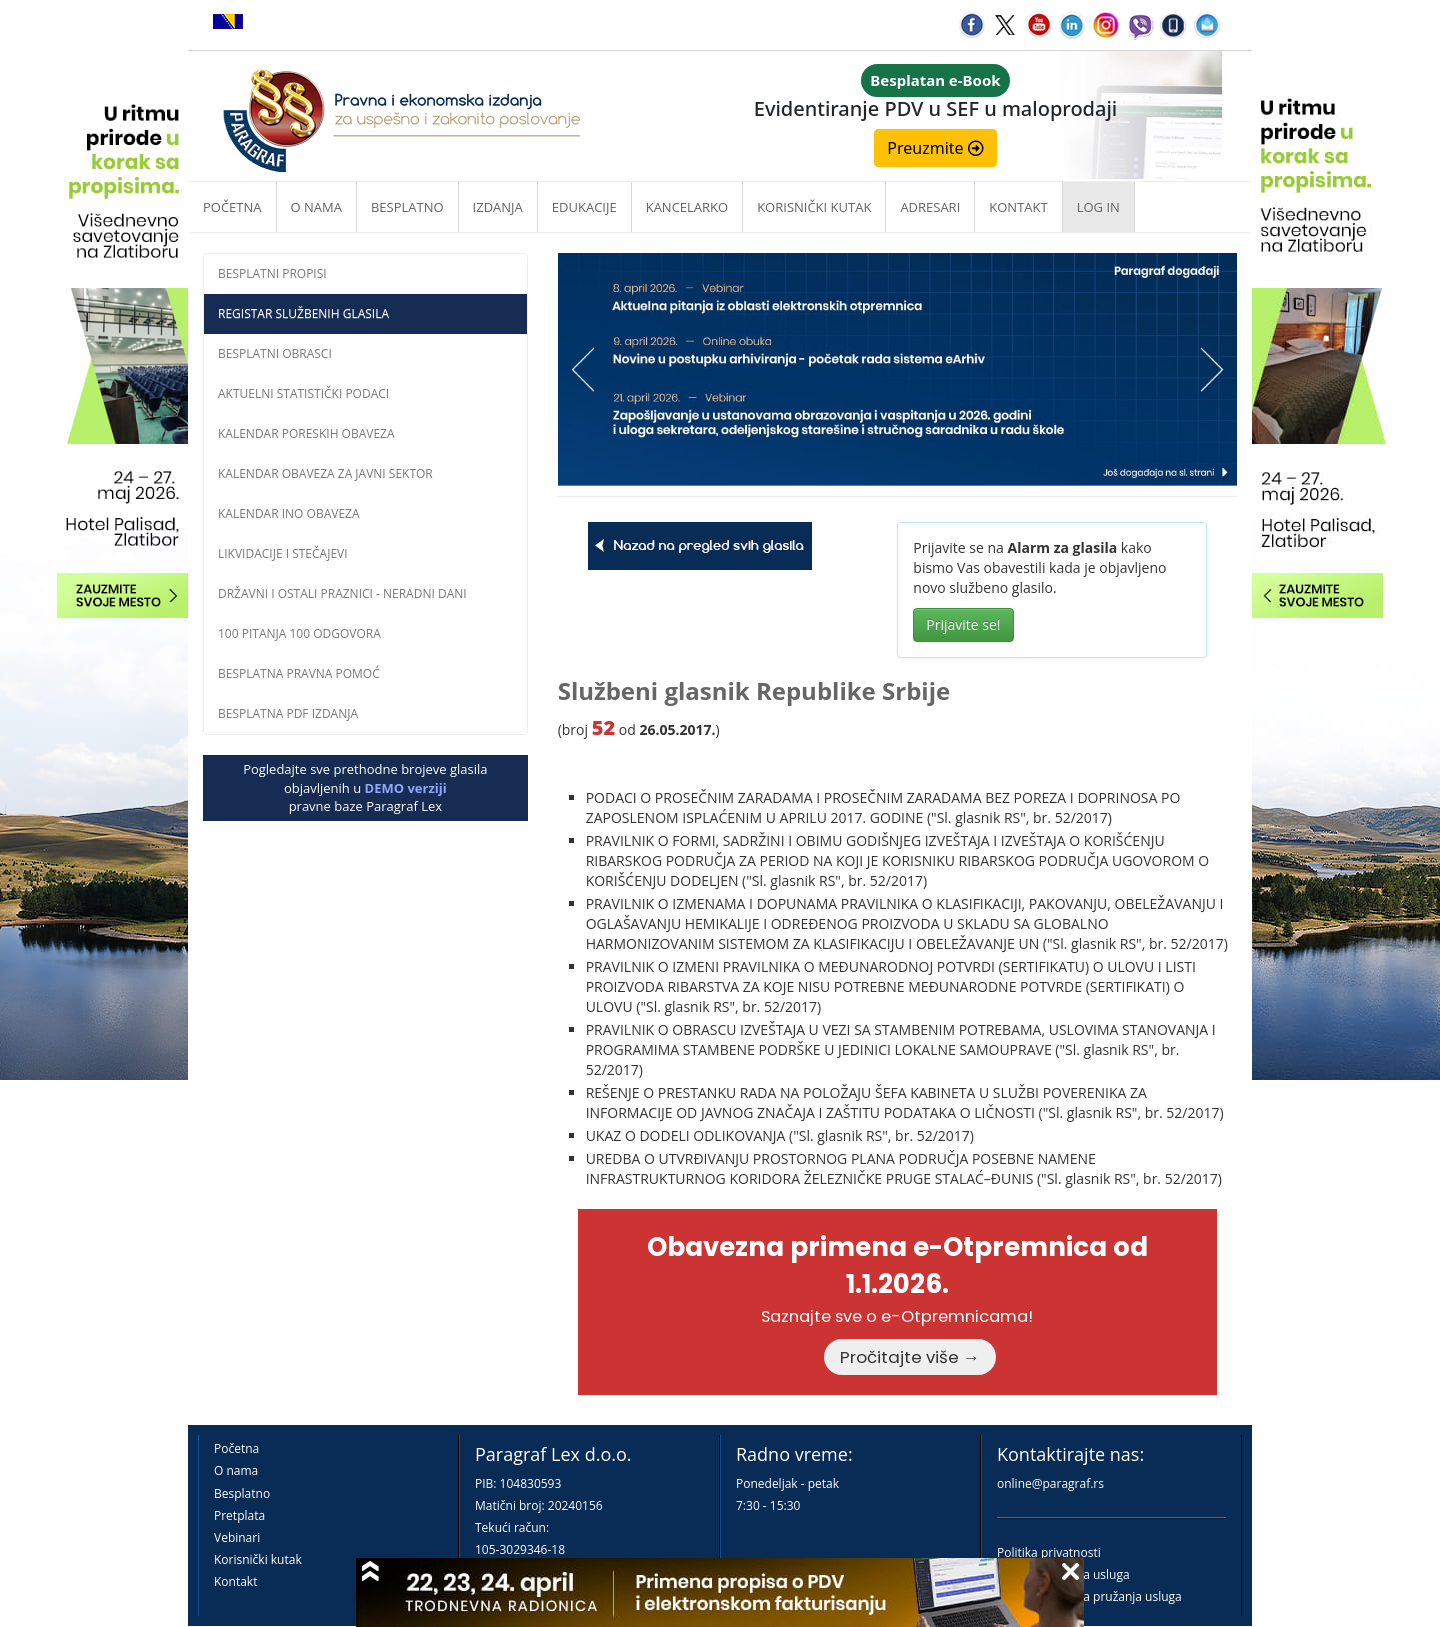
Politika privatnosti (1049, 1552)
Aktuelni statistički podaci (303, 393)
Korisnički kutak (258, 1559)
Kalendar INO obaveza (289, 513)
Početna (232, 207)
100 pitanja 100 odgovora (299, 633)
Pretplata (239, 1515)
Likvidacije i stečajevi (283, 553)
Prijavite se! (963, 624)
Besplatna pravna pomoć (299, 673)
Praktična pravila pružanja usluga (1089, 1596)
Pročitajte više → (910, 1357)
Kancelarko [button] (687, 207)
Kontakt (235, 1581)
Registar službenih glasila (303, 313)
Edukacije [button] (584, 207)
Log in (1098, 207)
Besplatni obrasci (275, 353)
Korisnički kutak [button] (814, 207)
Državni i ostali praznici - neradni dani (342, 593)
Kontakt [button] (1018, 207)
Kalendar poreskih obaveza (306, 433)
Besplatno (407, 207)
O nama (316, 207)
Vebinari (237, 1537)
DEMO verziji (406, 788)
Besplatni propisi (272, 273)
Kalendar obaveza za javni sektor (325, 473)
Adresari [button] (930, 207)
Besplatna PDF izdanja (288, 713)
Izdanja (498, 207)
